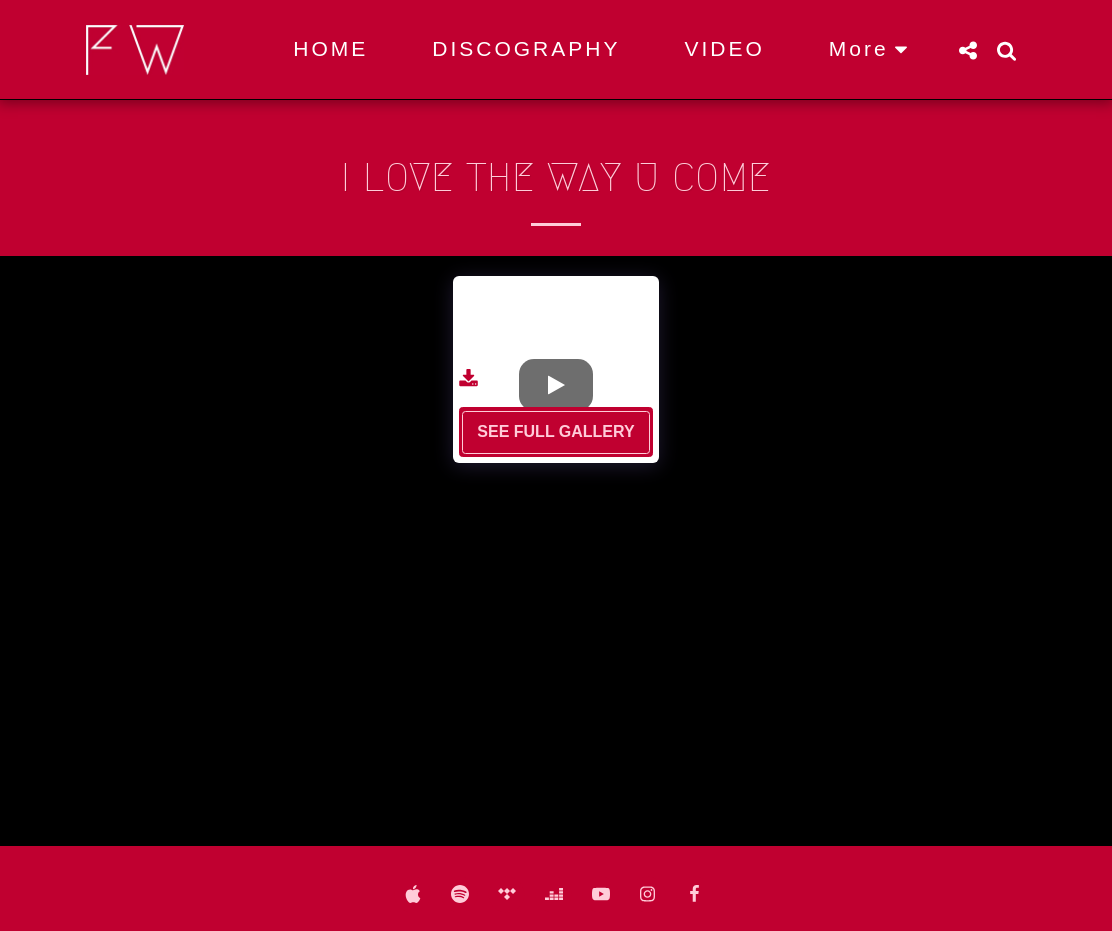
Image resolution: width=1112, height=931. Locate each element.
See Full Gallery (555, 431)
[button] (967, 50)
